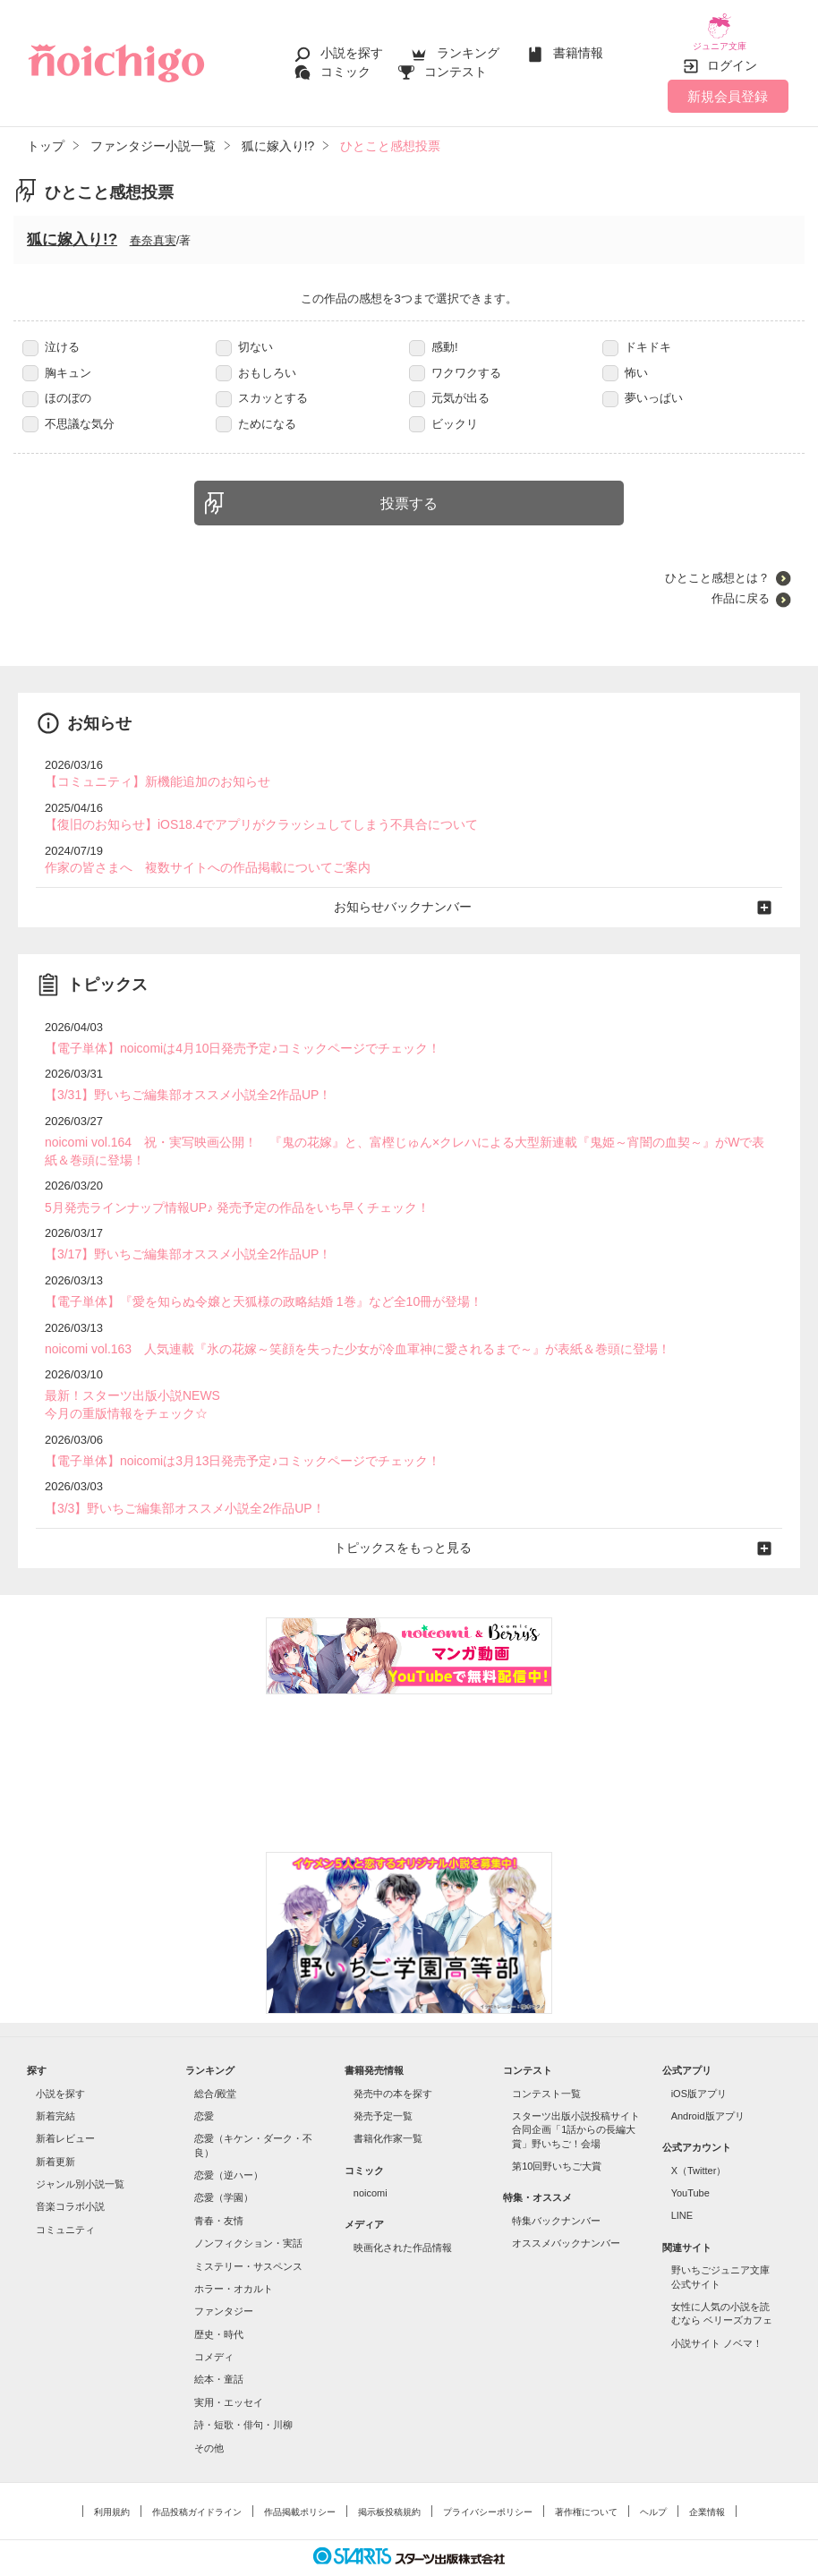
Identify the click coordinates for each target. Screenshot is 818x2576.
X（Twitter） (699, 2135)
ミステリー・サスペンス (248, 2231)
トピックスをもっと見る (409, 1514)
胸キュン (56, 359)
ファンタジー (223, 2277)
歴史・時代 (218, 2299)
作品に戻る (740, 586)
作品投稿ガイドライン (197, 2477)
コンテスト (455, 64)
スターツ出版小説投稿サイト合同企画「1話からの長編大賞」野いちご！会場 (576, 2095)
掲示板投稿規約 (389, 2477)
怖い (625, 359)
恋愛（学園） (223, 2163)
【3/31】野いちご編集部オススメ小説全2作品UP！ (178, 1075)
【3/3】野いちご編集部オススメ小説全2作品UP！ (174, 1475)
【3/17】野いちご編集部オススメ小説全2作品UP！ (178, 1229)
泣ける (51, 334)
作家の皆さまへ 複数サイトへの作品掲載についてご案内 (196, 851)
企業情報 (707, 2477)
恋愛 (204, 2081)
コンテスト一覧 (546, 2058)
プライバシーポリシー (488, 2477)
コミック (345, 64)
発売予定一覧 (383, 2081)
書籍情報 (578, 46)
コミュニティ (65, 2194)
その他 (209, 2413)
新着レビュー (65, 2104)
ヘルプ (653, 2477)
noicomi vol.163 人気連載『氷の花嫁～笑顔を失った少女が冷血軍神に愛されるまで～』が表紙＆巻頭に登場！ (335, 1321)
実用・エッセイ (228, 2367)
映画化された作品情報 (403, 2212)
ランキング (468, 46)
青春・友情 (218, 2185)
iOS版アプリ (699, 2058)
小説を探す (351, 46)
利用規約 (112, 2477)
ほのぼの (56, 385)
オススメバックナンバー (566, 2209)
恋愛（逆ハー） (228, 2141)
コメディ (214, 2322)
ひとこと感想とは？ (717, 565)
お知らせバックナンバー (409, 890)
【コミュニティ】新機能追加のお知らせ (149, 768)
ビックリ (443, 410)
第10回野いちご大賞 (556, 2132)
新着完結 (55, 2081)
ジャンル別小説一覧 (80, 2150)
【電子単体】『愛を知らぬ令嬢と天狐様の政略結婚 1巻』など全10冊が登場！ (248, 1275)
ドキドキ (636, 334)
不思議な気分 (68, 410)
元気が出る (449, 385)
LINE (682, 2181)
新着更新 (55, 2126)
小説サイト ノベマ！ (717, 2308)
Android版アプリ (708, 2081)
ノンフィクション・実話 (248, 2209)
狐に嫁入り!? (72, 226)
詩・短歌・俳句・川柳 (243, 2390)
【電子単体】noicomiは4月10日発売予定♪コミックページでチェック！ (229, 1029)
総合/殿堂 (215, 2058)
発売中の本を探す (393, 2058)
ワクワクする (455, 359)
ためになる (256, 410)
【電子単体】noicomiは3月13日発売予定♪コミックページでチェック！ (229, 1429)
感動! (433, 334)
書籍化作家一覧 (388, 2104)
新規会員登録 (727, 82)
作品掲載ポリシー (300, 2477)
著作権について (586, 2477)
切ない (244, 334)
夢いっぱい (642, 385)
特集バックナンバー (556, 2185)
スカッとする (262, 385)
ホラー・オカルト (233, 2253)
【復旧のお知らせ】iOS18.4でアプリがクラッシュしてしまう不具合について (246, 809)
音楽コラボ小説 (70, 2172)
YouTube (690, 2159)
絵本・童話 (218, 2345)
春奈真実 (153, 228)
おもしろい (256, 359)
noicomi (371, 2159)
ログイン (732, 53)
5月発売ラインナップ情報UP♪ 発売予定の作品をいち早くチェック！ (223, 1183)
